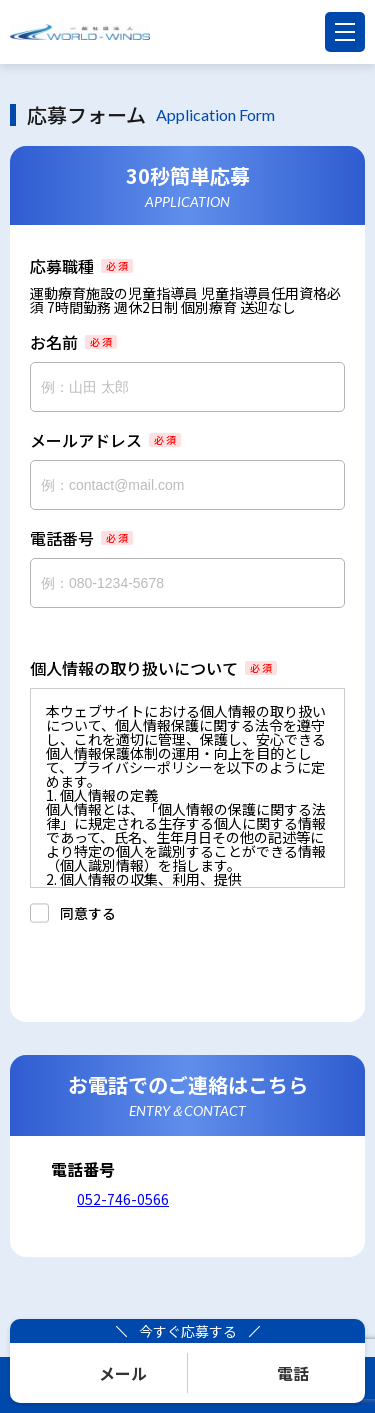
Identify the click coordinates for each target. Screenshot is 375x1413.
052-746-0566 (123, 1199)
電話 (293, 1373)
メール (123, 1373)
